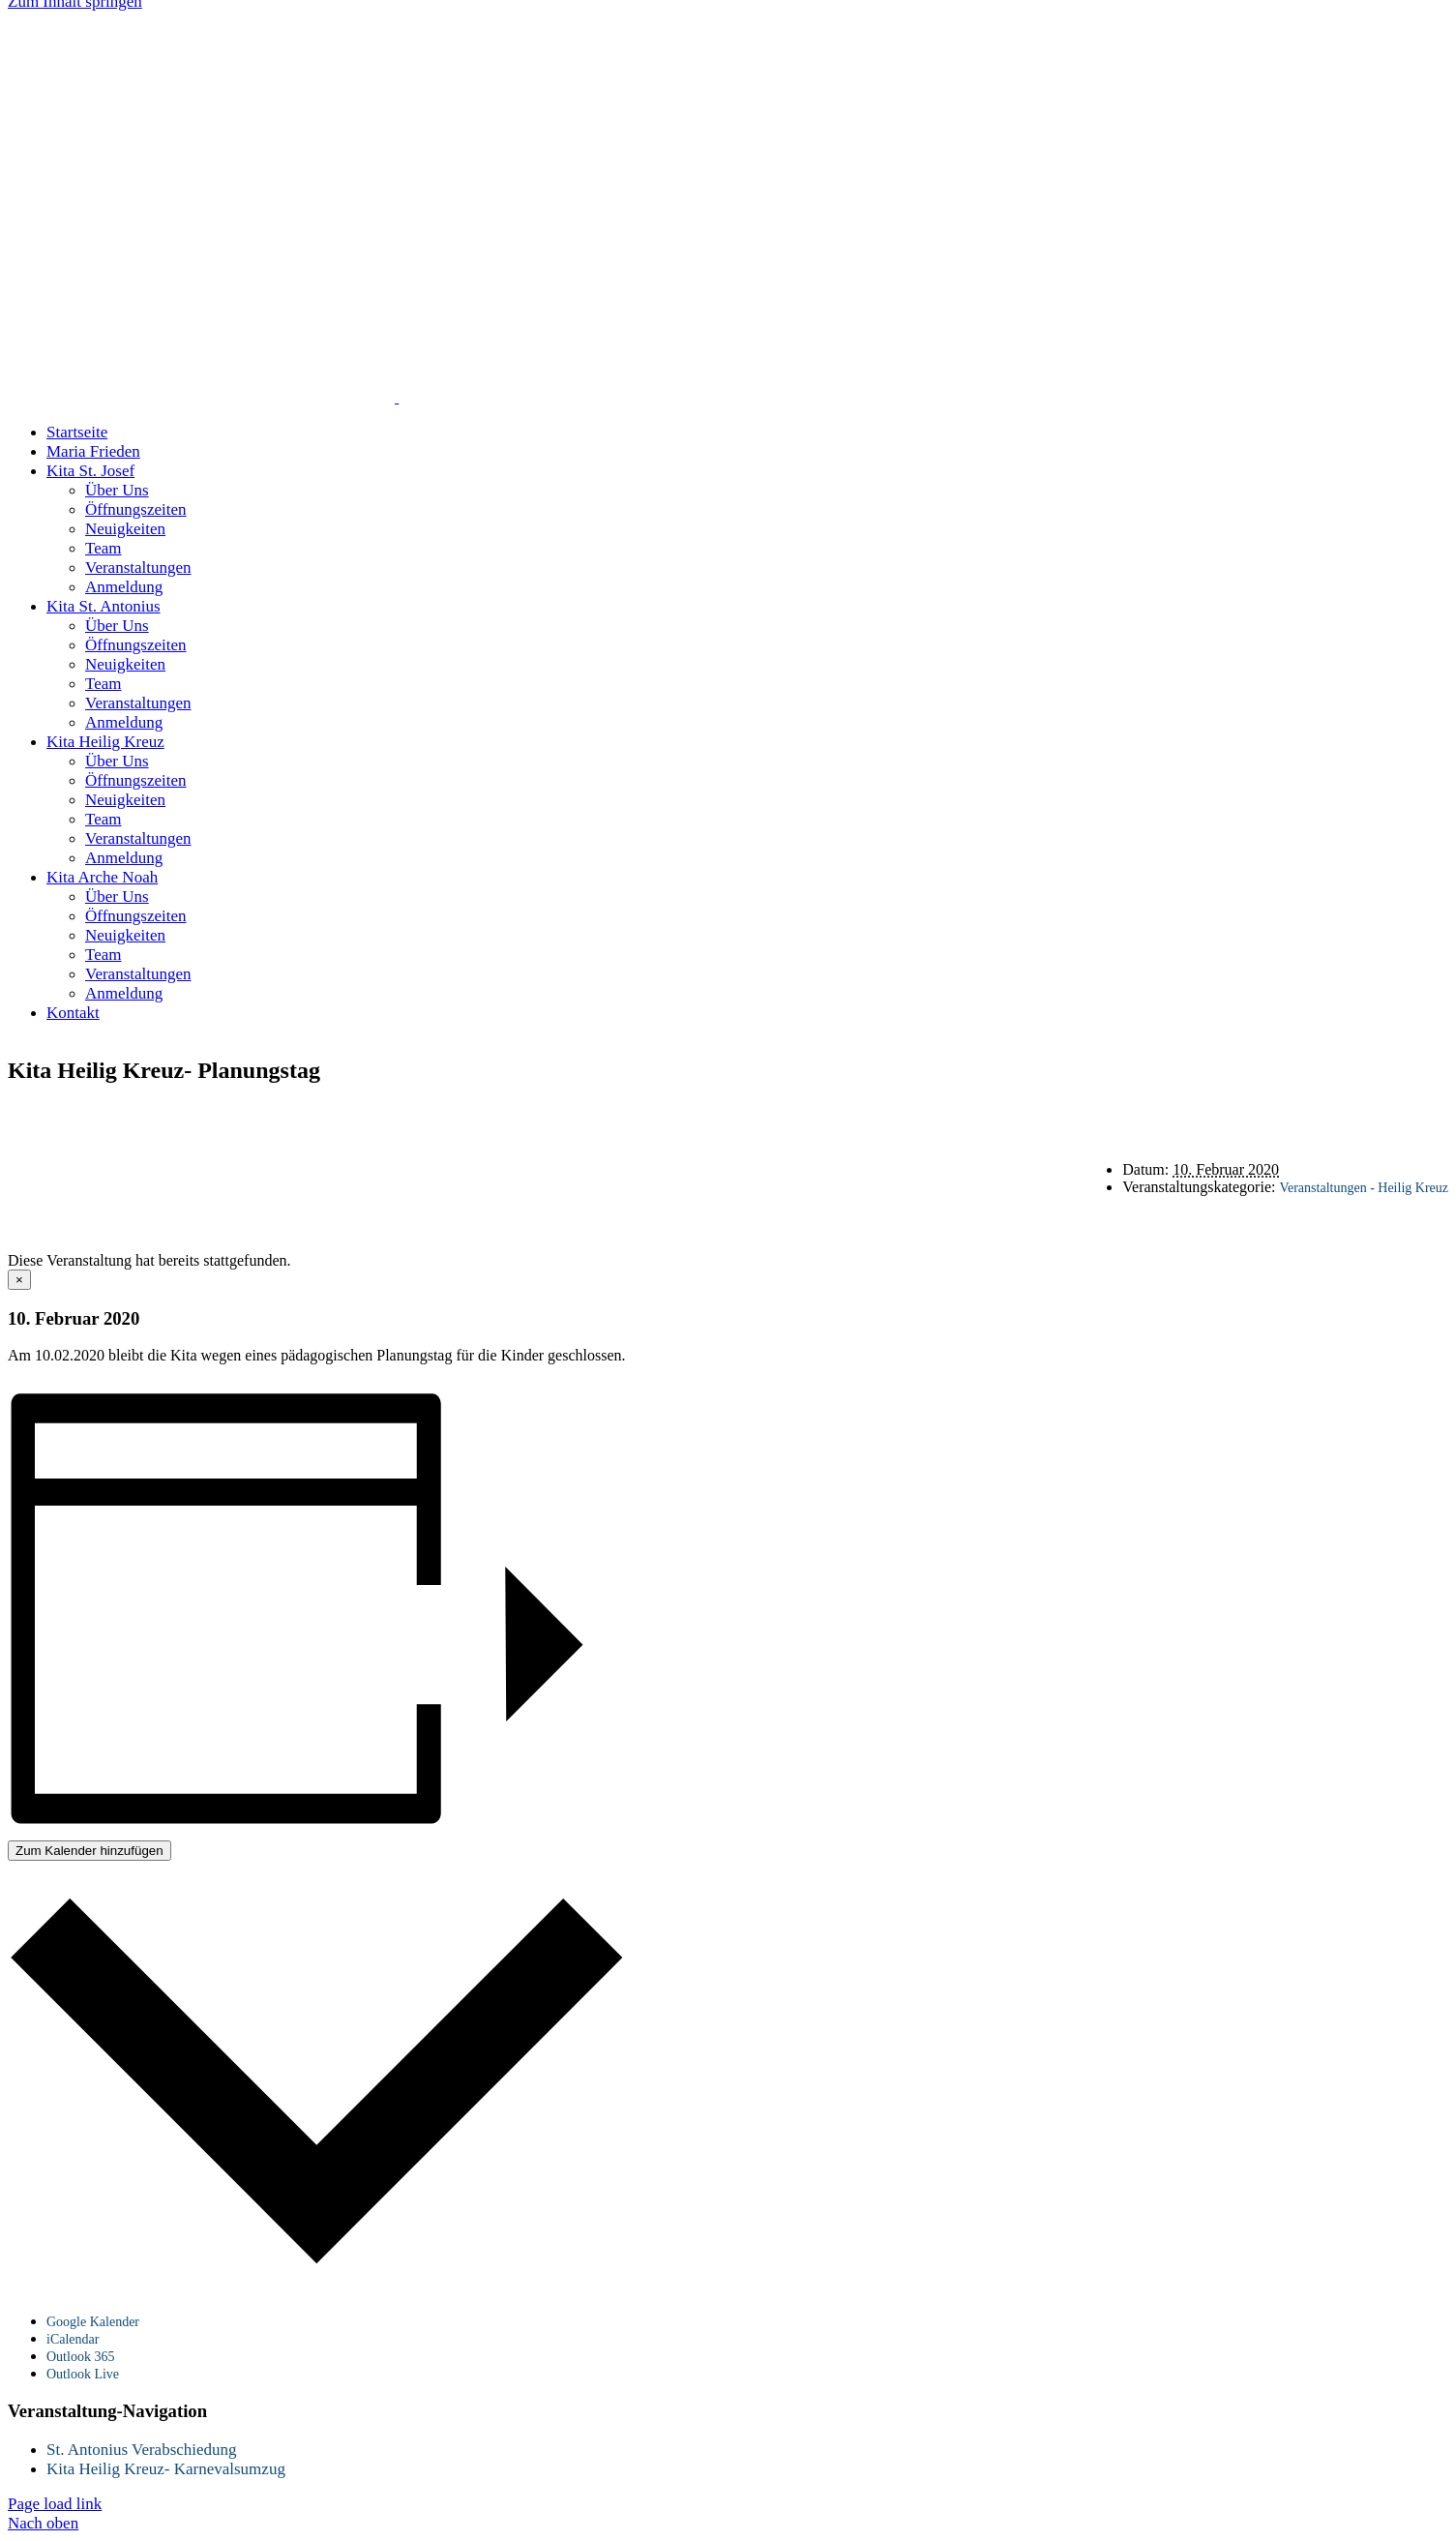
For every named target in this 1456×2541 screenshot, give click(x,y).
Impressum (1004, 1111)
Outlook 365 (80, 2356)
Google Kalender (92, 2322)
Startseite (699, 1111)
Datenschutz (893, 1111)
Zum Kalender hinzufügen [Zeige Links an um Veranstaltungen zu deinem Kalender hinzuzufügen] (89, 1850)
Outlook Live (82, 2374)
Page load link (55, 2504)
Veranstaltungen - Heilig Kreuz (1363, 1188)
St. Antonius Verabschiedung (141, 2449)
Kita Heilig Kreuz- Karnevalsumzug (165, 2469)
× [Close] (19, 1279)
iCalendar (72, 2339)
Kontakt (791, 1111)
